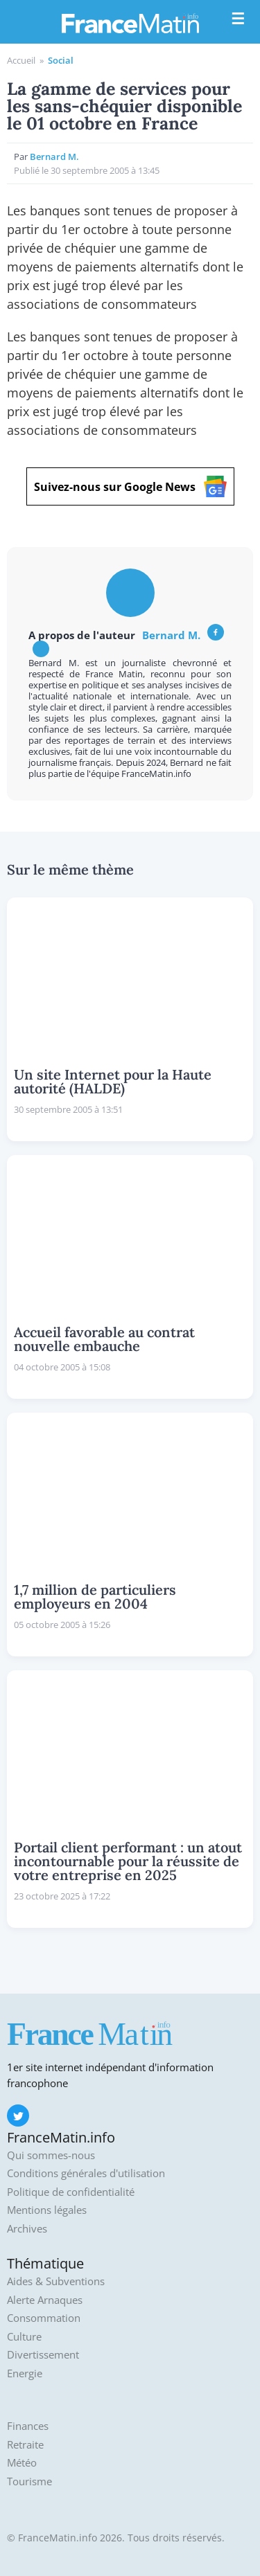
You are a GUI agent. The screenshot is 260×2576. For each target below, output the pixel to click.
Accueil (21, 60)
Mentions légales (47, 2210)
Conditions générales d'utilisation (86, 2173)
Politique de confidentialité (71, 2192)
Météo (22, 2462)
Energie (24, 2373)
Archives (27, 2228)
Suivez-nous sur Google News (130, 486)
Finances (28, 2426)
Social (60, 60)
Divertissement (43, 2354)
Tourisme (29, 2481)
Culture (24, 2336)
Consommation (43, 2318)
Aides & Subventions (56, 2281)
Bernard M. (171, 635)
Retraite (25, 2444)
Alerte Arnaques (45, 2300)
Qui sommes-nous (51, 2155)
